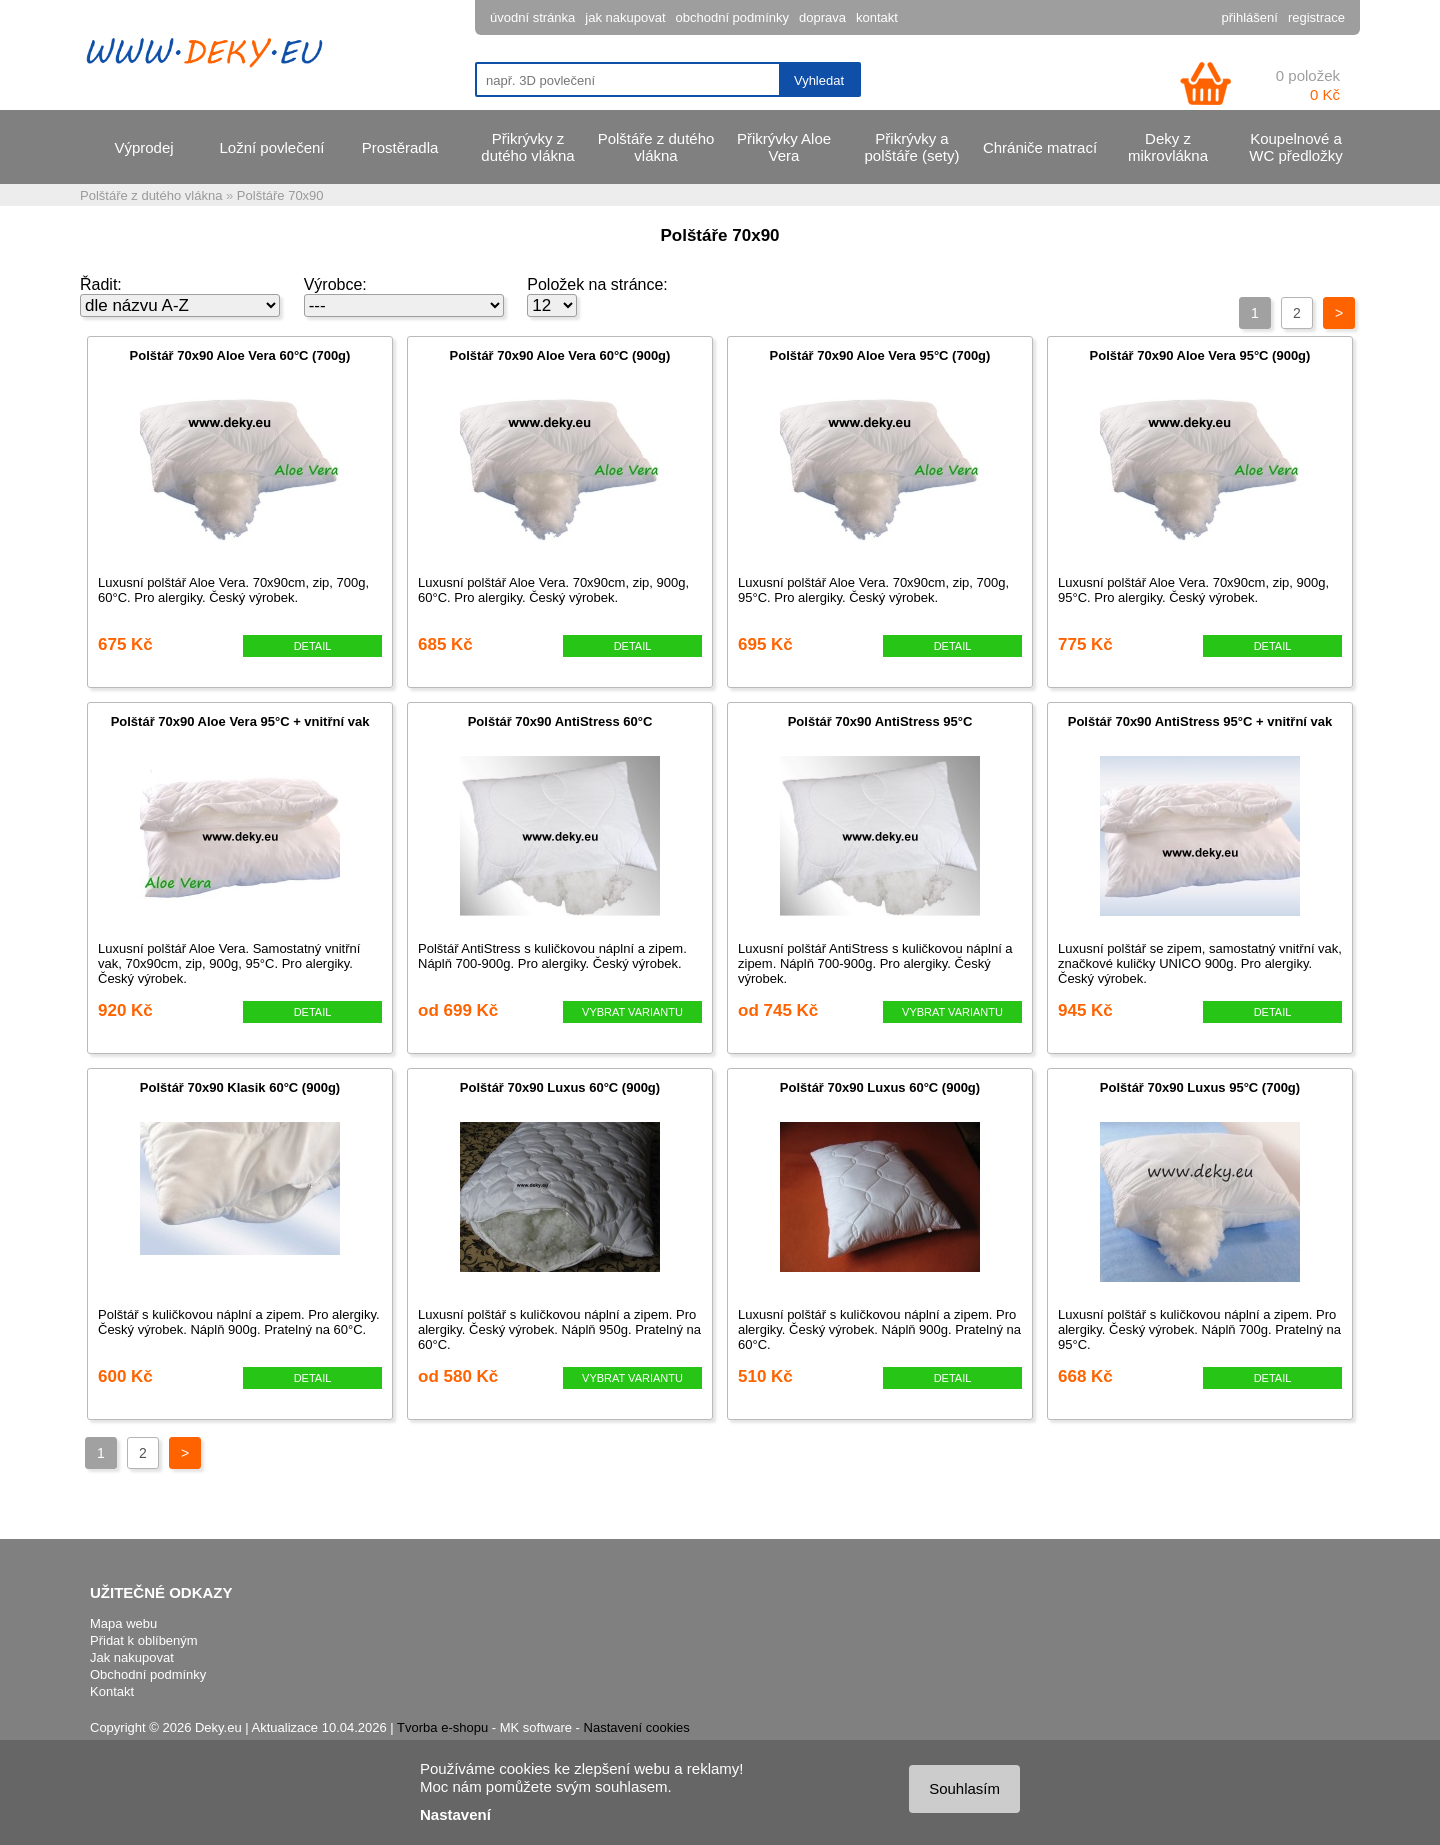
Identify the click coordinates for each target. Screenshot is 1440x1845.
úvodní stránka (532, 17)
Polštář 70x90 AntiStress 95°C (880, 721)
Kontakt (112, 1691)
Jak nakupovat (132, 1657)
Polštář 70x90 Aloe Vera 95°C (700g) (880, 355)
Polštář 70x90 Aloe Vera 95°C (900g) (1200, 355)
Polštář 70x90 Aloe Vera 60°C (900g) (560, 355)
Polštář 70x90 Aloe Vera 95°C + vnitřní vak (240, 721)
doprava (822, 17)
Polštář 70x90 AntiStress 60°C (560, 721)
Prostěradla (400, 147)
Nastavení (455, 1814)
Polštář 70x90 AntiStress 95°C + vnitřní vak (1200, 721)
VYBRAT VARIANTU (632, 1012)
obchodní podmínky (732, 17)
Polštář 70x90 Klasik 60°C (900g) (240, 1087)
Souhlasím (964, 1788)
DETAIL (313, 646)
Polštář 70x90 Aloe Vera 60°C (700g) (240, 355)
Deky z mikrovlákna (1168, 147)
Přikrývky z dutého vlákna (527, 147)
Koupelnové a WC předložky (1295, 147)
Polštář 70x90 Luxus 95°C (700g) (1200, 1087)
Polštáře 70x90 (280, 195)
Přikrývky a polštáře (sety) (911, 147)
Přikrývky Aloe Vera (784, 147)
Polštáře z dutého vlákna (656, 147)
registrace (1316, 17)
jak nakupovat (625, 17)
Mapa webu (123, 1623)
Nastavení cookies (637, 1727)
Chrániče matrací (1040, 147)
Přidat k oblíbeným (144, 1640)
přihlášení (1250, 17)
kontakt (877, 17)
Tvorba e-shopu (442, 1727)
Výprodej (143, 147)
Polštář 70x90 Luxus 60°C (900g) (560, 1087)
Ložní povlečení (271, 147)
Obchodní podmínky (148, 1674)
